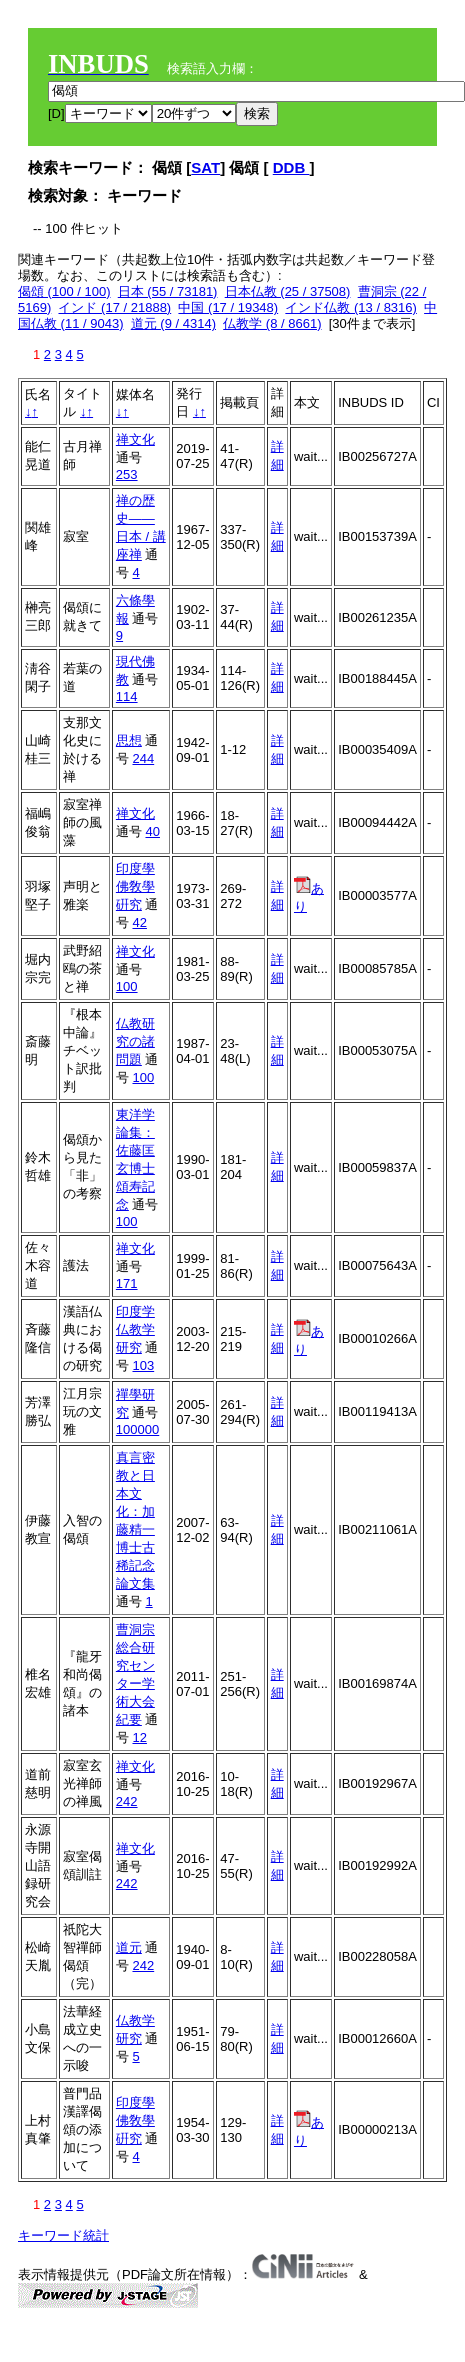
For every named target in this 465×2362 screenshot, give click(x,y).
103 (143, 1365)
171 (127, 1283)
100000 (137, 1429)
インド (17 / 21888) (114, 307)
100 (127, 986)
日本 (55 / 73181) (168, 291)
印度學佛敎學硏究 (135, 886)
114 (127, 696)
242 (127, 1801)
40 (152, 831)
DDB (291, 167)
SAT (205, 167)
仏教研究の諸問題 (135, 1041)
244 (143, 758)
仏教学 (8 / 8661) (272, 323)
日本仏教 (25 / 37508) (288, 291)
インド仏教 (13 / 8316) (351, 307)
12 (139, 1737)
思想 (129, 740)
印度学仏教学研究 (135, 1329)
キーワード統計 (63, 2235)
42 (139, 922)
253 (127, 474)
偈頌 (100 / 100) (64, 291)
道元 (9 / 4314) (173, 323)
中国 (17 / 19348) (228, 307)
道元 (129, 1947)
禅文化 (135, 439)
